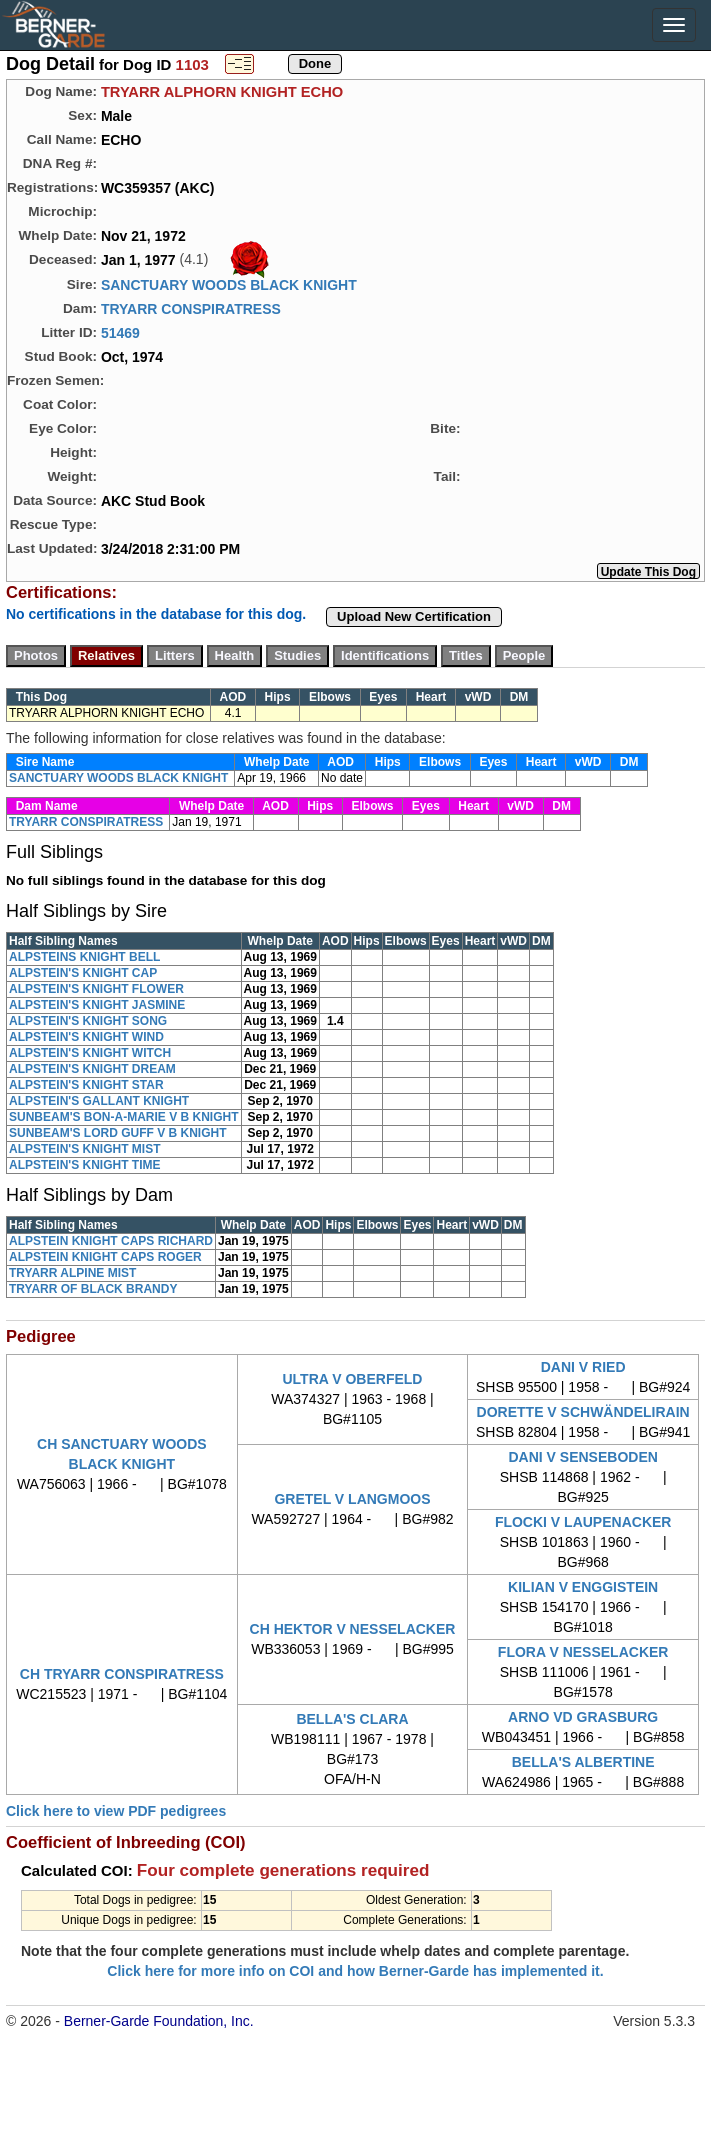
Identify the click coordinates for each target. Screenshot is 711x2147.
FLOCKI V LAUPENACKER (583, 1522)
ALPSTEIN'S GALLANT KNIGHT (99, 1101)
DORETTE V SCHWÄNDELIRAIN (583, 1412)
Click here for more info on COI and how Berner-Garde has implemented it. (355, 1971)
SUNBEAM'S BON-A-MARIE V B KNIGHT (124, 1117)
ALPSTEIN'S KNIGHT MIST (85, 1149)
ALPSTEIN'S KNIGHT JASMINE (97, 1005)
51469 (120, 333)
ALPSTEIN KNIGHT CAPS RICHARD (111, 1241)
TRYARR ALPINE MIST (72, 1273)
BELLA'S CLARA (352, 1719)
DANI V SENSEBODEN (582, 1457)
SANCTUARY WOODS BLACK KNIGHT (229, 285)
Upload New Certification (414, 616)
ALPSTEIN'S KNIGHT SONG (88, 1021)
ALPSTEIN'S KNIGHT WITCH (90, 1053)
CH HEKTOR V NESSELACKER (353, 1629)
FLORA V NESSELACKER (583, 1652)
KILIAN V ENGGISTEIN (583, 1587)
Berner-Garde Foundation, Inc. (159, 2021)
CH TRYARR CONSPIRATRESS (122, 1674)
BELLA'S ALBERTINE (583, 1762)
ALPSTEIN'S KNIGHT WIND (86, 1037)
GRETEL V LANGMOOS (352, 1499)
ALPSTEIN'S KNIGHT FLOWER (96, 989)
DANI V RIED (583, 1367)
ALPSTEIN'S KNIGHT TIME (85, 1165)
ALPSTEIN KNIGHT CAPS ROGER (105, 1257)
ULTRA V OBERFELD (352, 1379)
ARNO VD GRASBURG (583, 1717)
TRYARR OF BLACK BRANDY (93, 1289)
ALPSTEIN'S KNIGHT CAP (83, 973)
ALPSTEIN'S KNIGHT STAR (86, 1085)
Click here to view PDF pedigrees (116, 1811)
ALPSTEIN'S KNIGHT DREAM (92, 1069)
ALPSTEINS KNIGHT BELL (84, 957)
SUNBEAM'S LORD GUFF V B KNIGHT (118, 1133)
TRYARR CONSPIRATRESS (191, 309)
